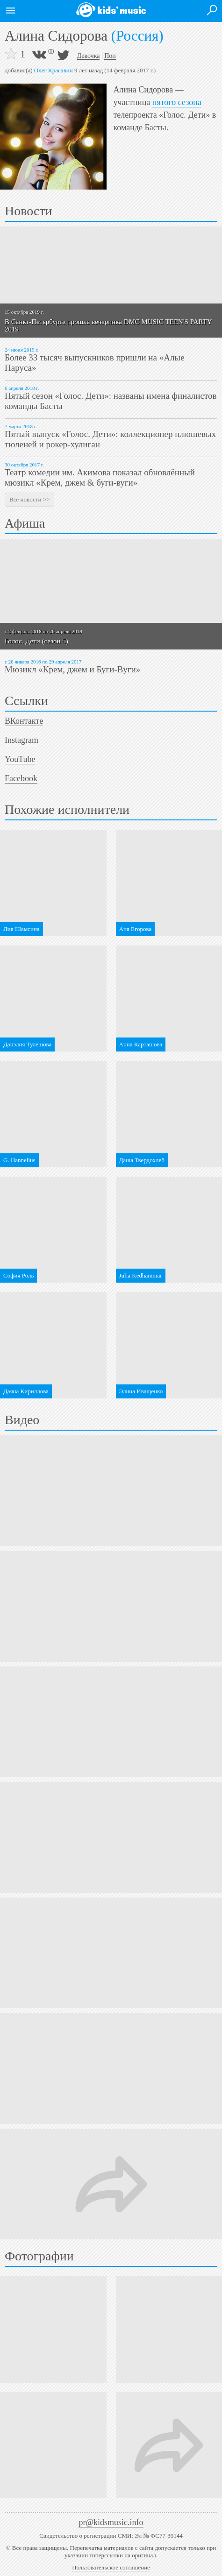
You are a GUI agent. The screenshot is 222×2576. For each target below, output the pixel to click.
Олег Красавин (53, 70)
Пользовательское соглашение (111, 2567)
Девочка (88, 55)
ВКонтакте (24, 721)
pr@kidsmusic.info (111, 2522)
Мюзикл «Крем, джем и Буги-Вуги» (72, 669)
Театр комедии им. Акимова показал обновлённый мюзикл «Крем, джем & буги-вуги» (100, 477)
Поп (110, 55)
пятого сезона (176, 102)
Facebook (21, 778)
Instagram (21, 740)
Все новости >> (29, 499)
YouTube (20, 759)
